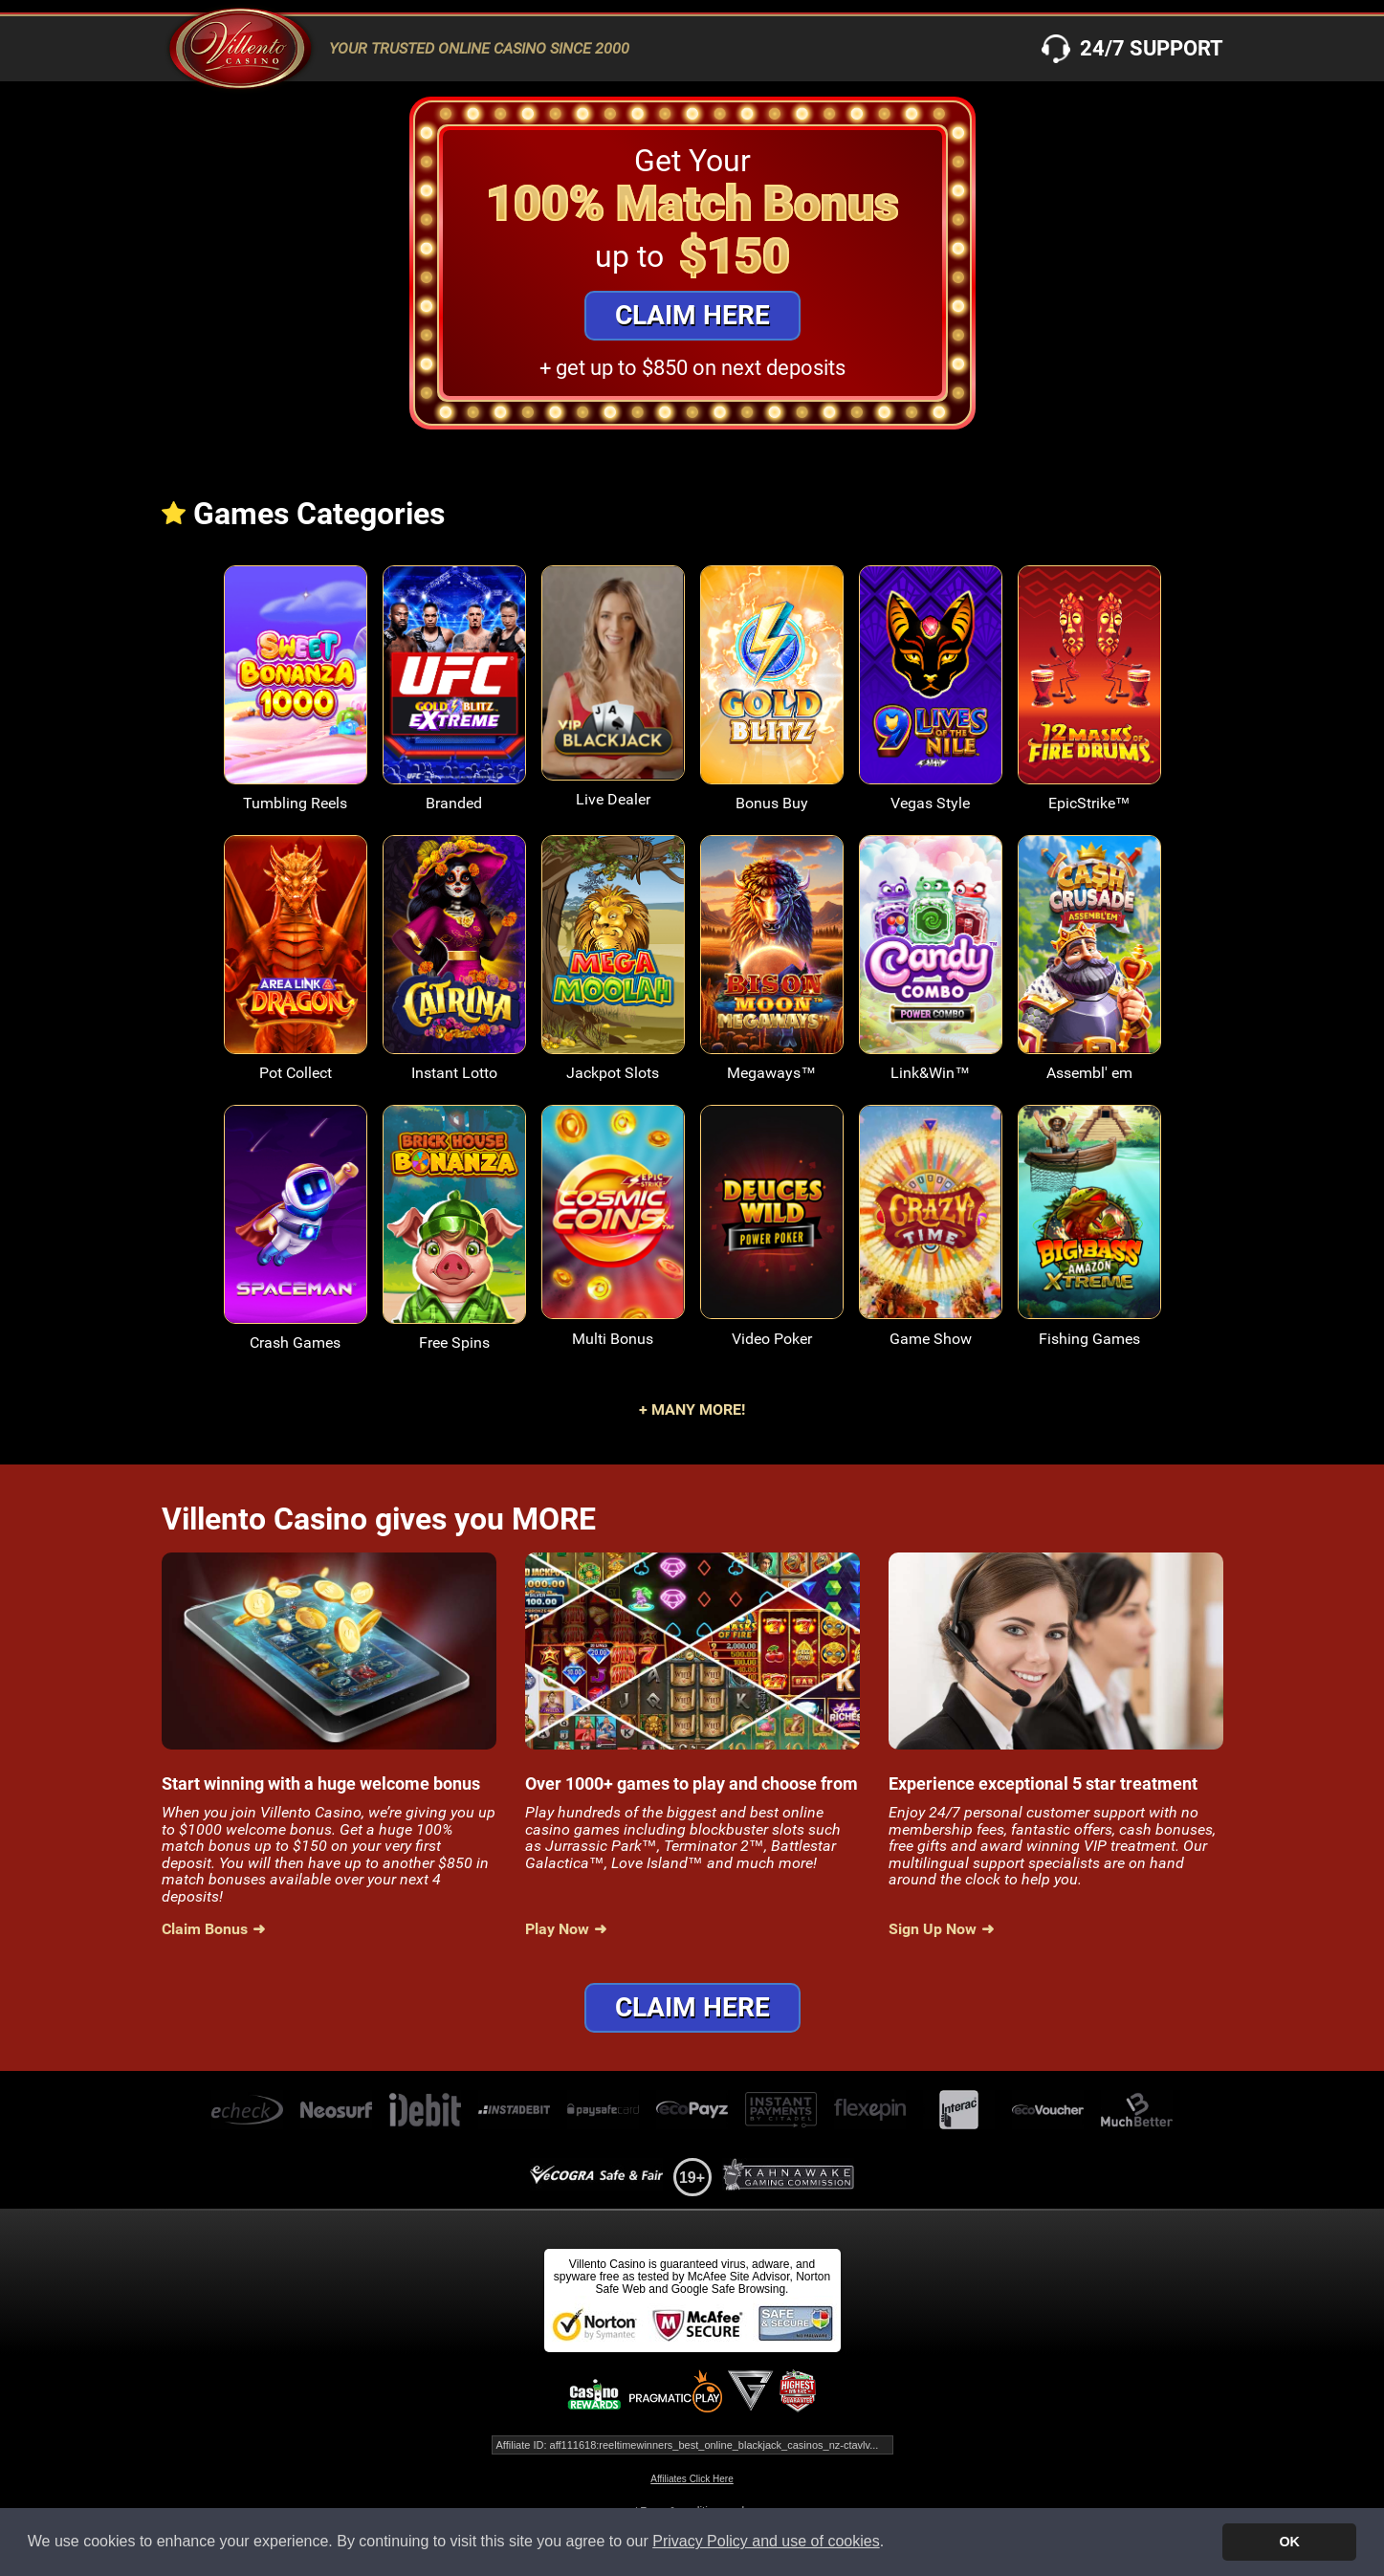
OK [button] (1289, 2541)
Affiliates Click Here (692, 2479)
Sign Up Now (933, 1929)
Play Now (557, 1929)
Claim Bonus (205, 1929)
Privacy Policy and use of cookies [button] (765, 2541)
